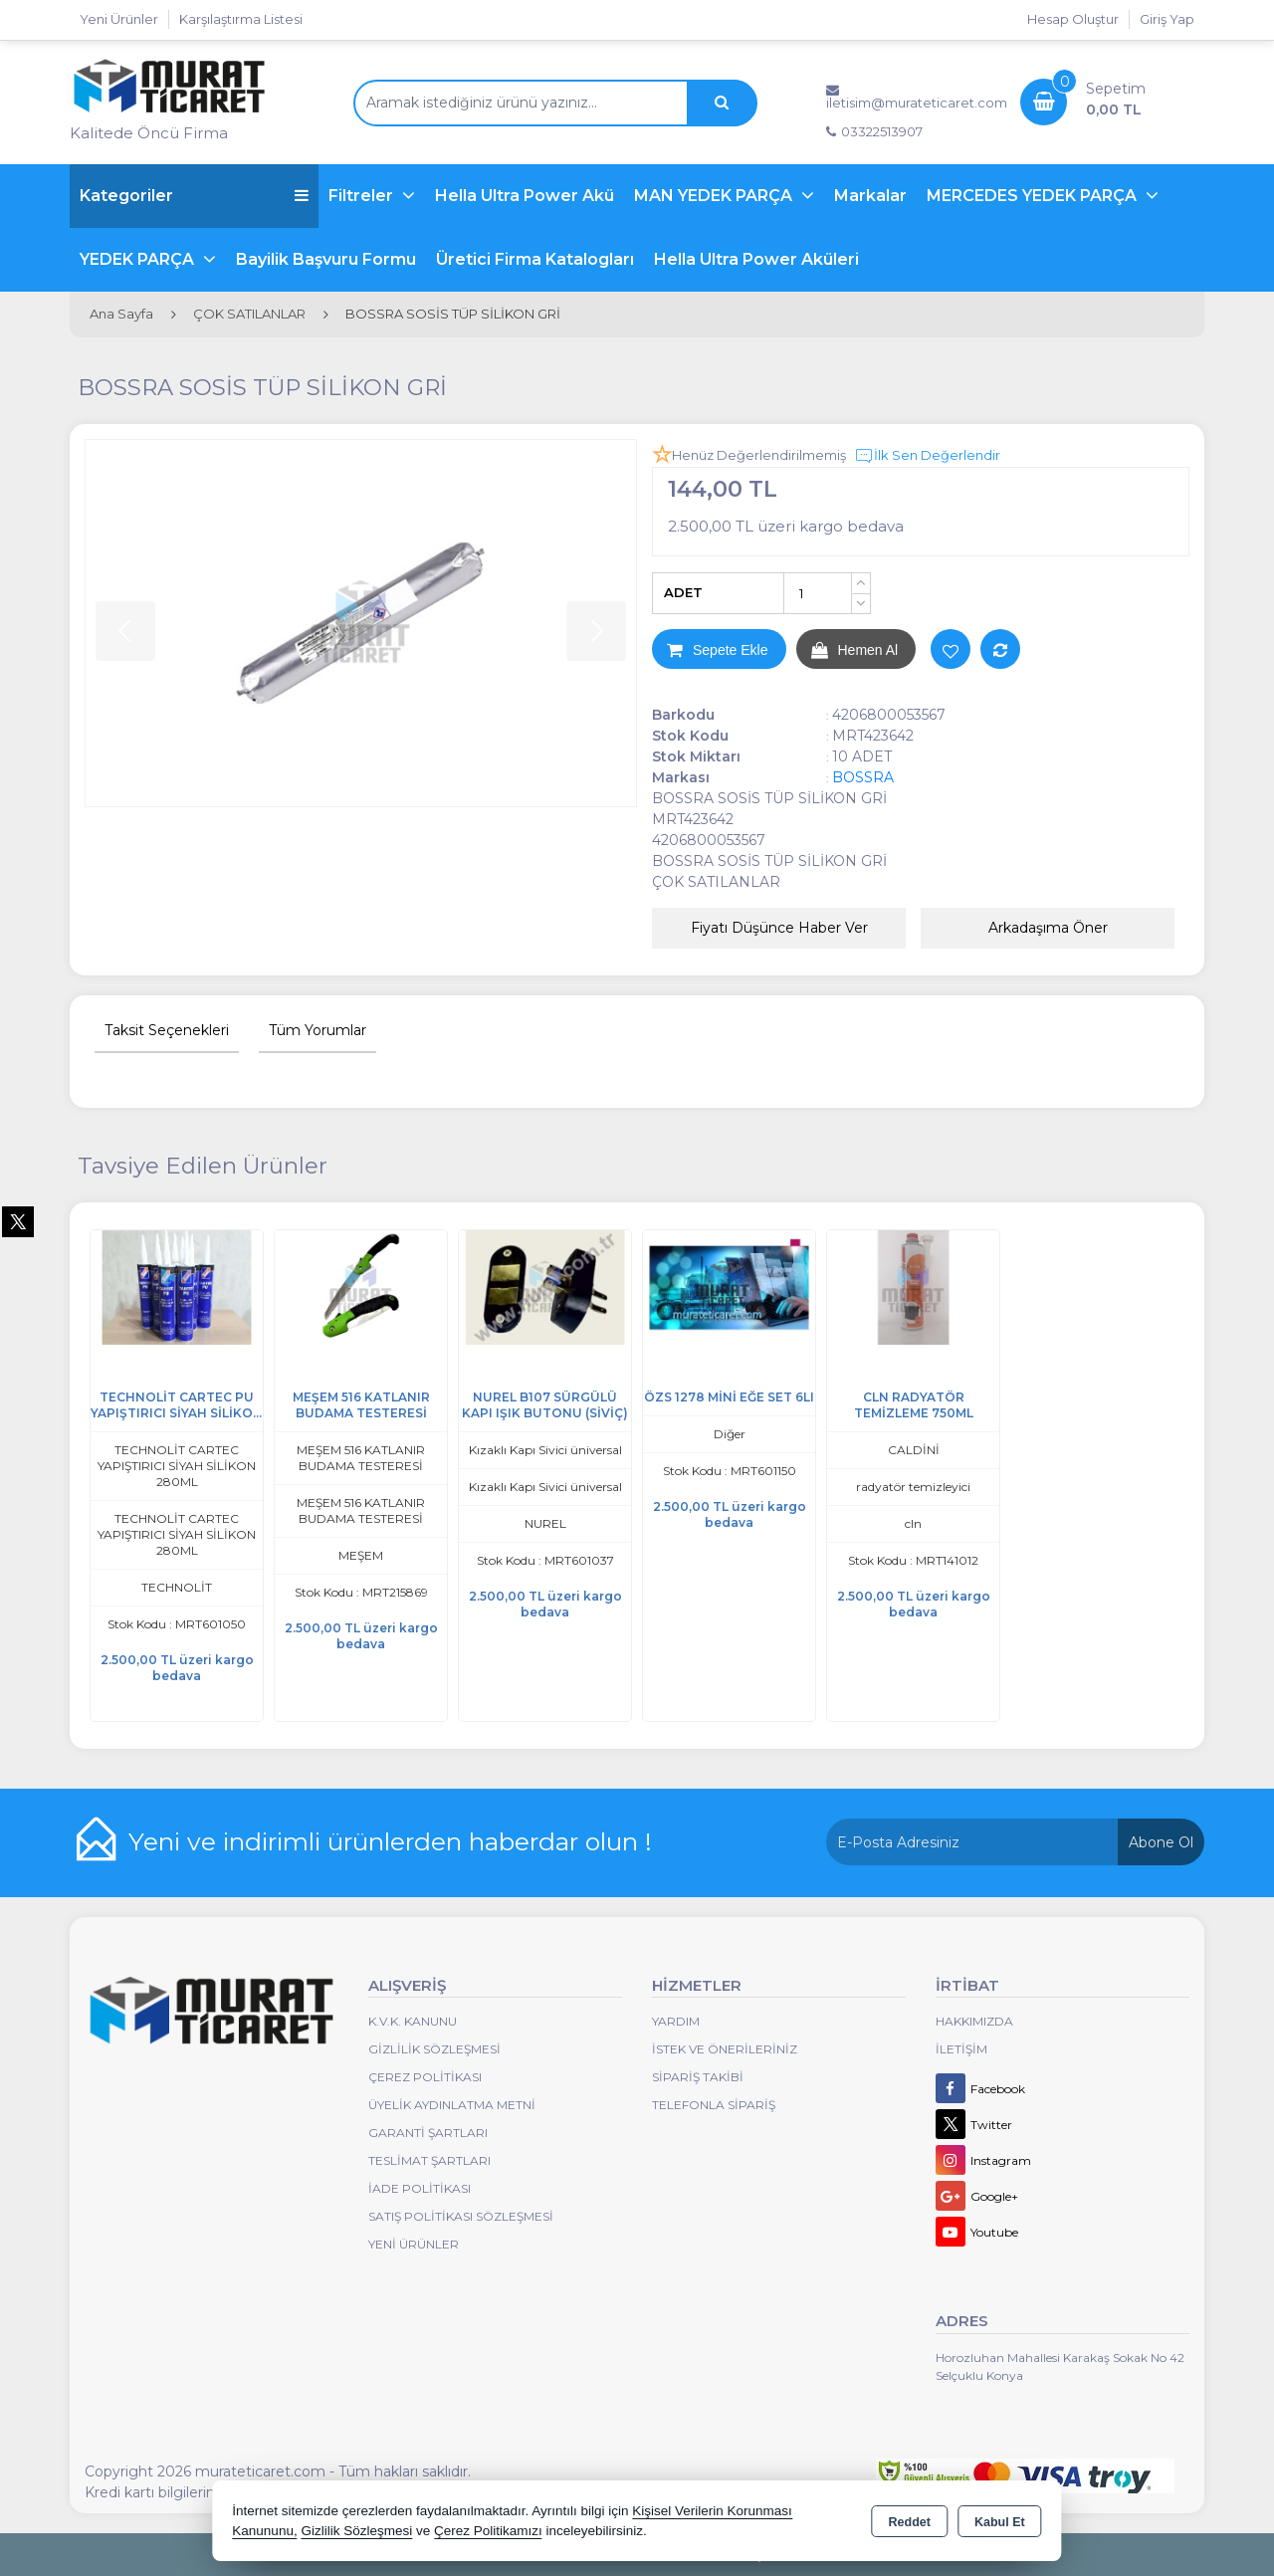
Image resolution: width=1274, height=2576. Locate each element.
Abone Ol (1161, 1842)
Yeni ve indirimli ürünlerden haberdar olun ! (390, 1841)
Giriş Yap (1167, 19)
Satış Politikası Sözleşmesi (460, 2216)
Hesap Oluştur (1073, 19)
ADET (683, 592)
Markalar (870, 195)
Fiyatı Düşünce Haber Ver (779, 928)
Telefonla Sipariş (713, 2104)
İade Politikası (419, 2188)
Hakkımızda (974, 2021)
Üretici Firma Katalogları (535, 259)
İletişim (961, 2048)
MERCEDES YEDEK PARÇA (1034, 195)
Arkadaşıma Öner (1048, 928)
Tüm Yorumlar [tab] (317, 1030)
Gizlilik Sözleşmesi (434, 2048)
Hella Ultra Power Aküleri (756, 259)
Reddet (910, 2522)
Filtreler (362, 195)
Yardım (676, 2021)
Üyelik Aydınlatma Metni (451, 2104)
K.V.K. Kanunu (412, 2021)
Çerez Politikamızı (488, 2530)
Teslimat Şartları (429, 2160)
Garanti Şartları (428, 2132)
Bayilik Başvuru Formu (326, 259)
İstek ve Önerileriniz (724, 2048)
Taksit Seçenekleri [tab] (167, 1030)
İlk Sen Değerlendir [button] (927, 456)
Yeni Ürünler (413, 2244)
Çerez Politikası (425, 2076)
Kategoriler (194, 195)
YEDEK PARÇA (139, 259)
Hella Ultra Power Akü (524, 195)
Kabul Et (999, 2522)
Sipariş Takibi (697, 2076)
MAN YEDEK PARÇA (715, 195)
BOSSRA (863, 777)
